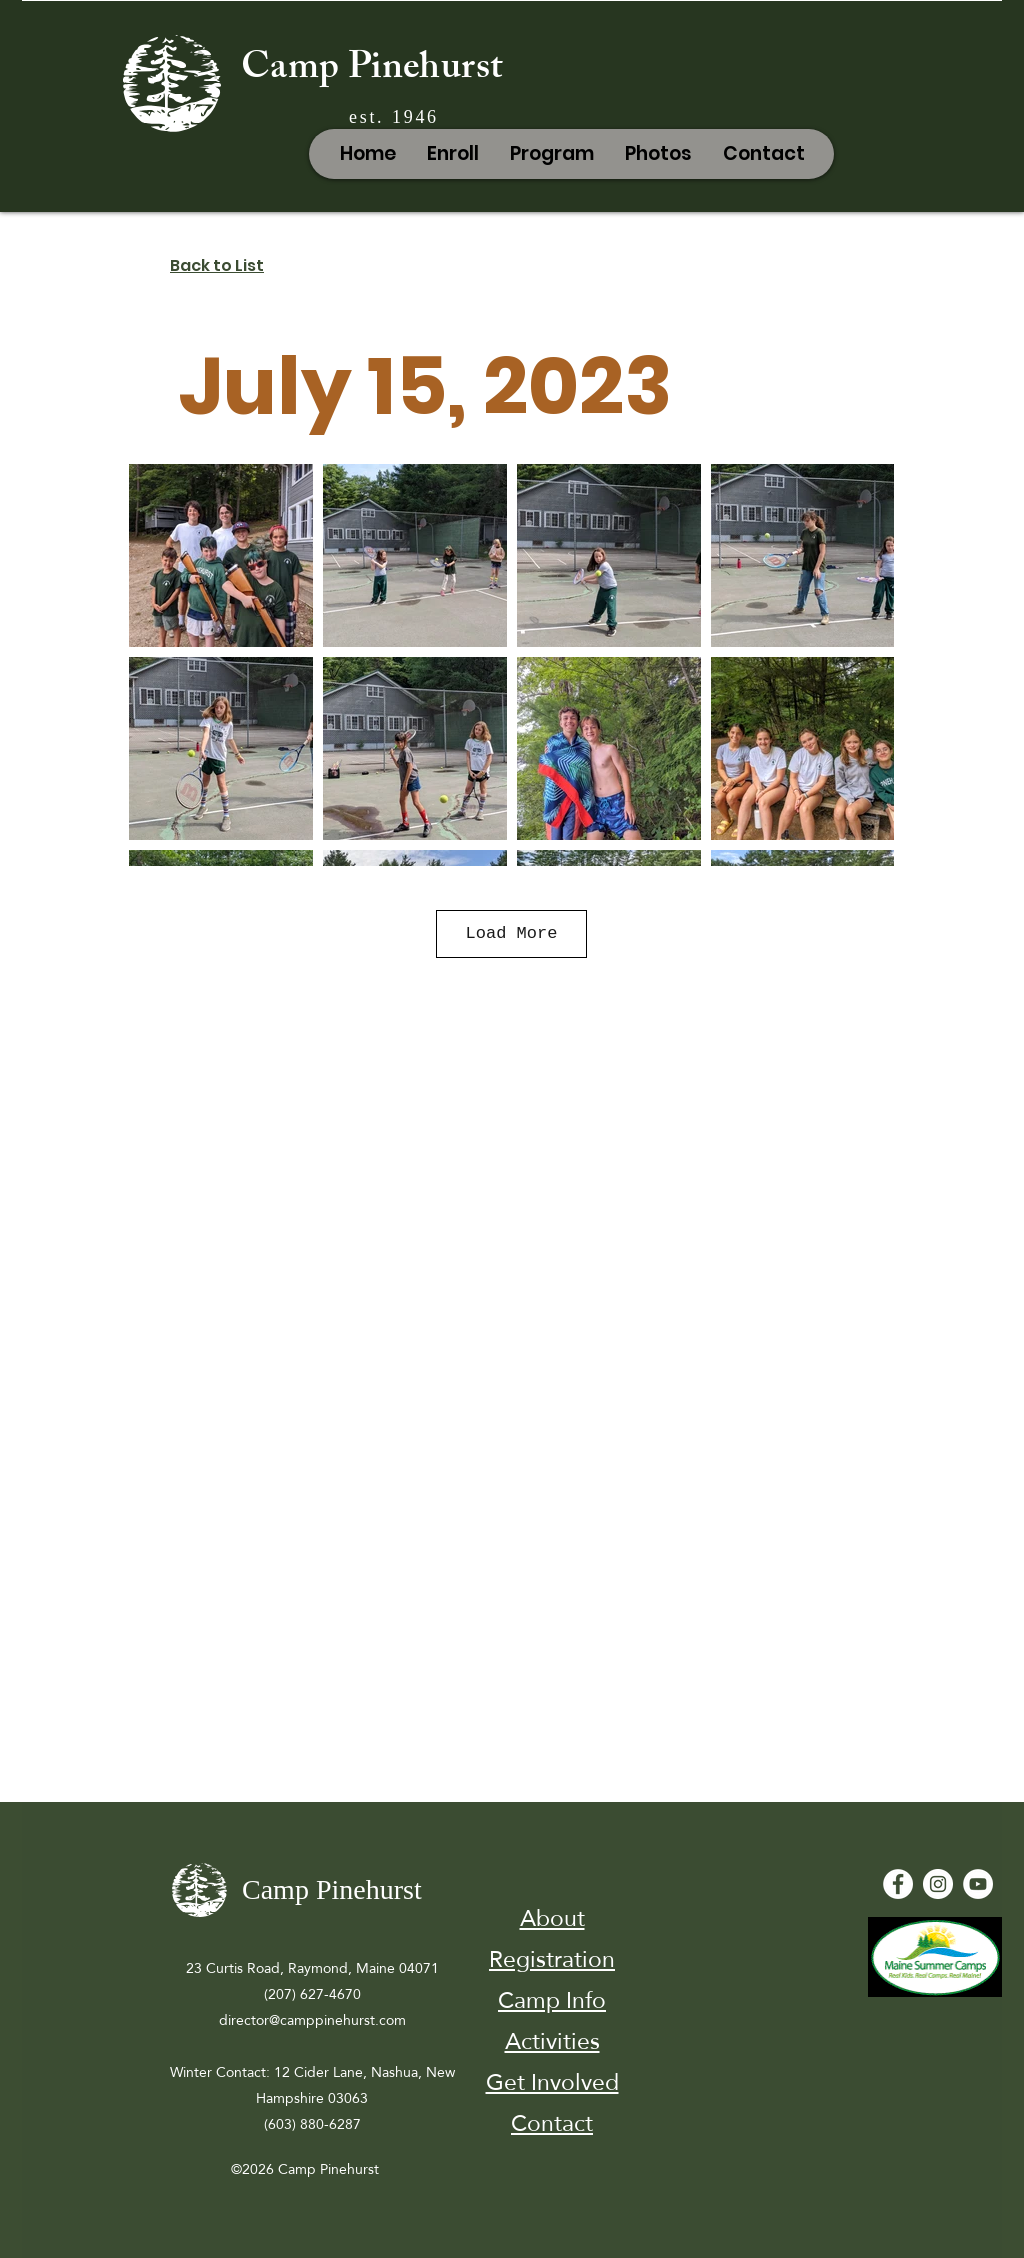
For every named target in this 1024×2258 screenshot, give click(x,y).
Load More (512, 933)
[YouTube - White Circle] (978, 1884)
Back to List (217, 265)
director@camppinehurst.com (312, 2020)
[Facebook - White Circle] (898, 1884)
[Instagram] (938, 1884)
